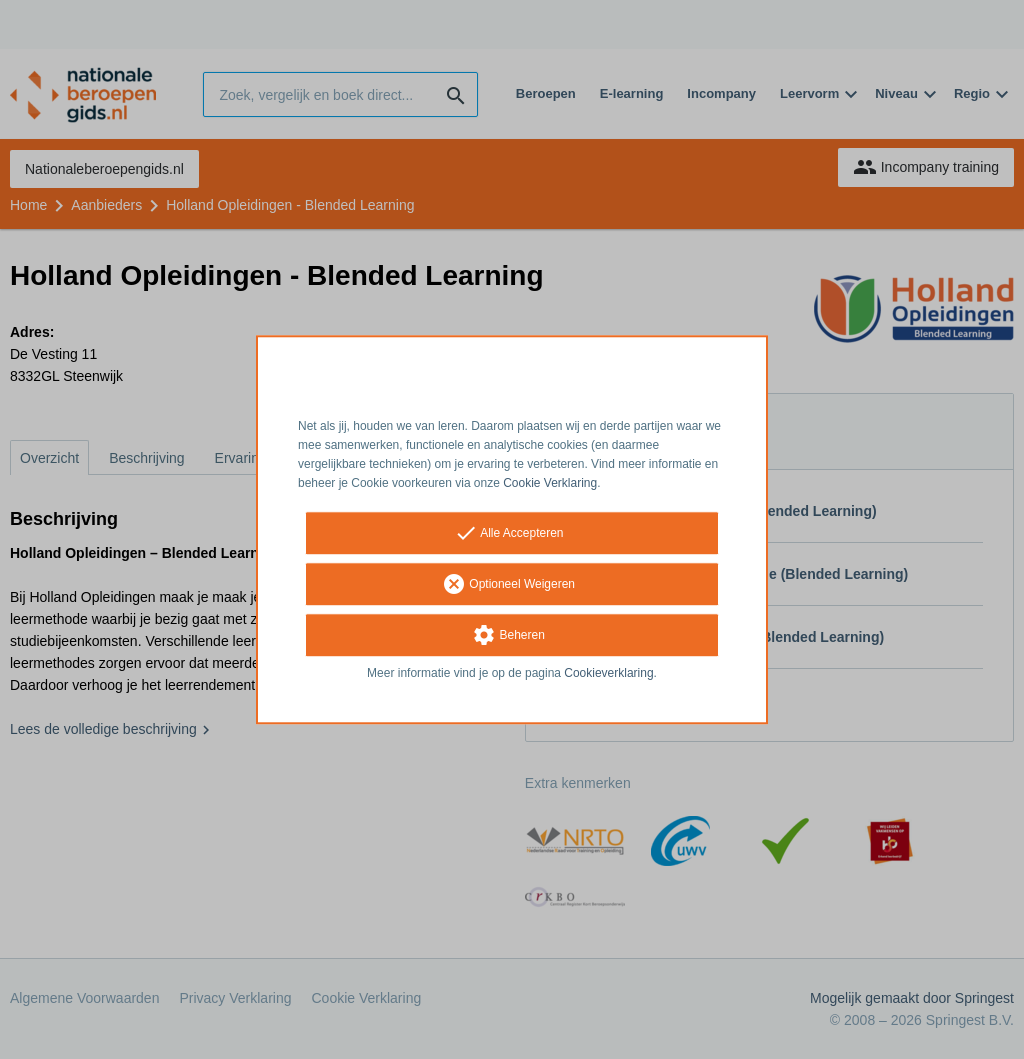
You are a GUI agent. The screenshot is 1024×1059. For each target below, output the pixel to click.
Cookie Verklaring (550, 483)
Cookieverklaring (608, 674)
